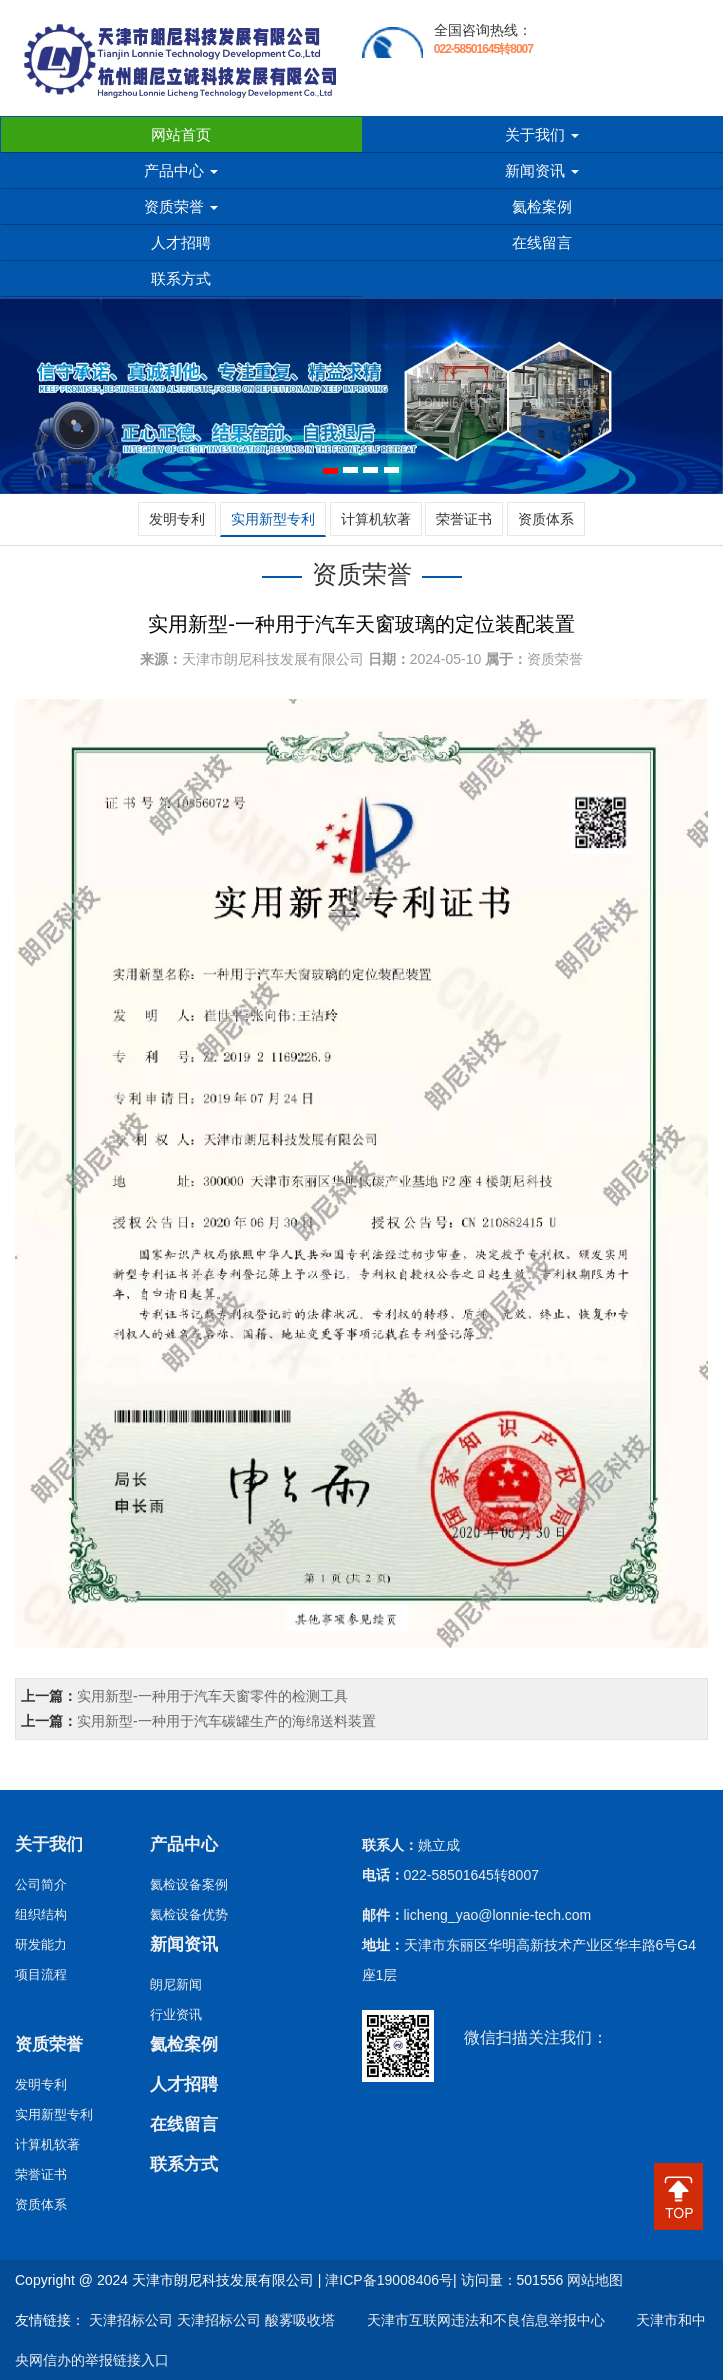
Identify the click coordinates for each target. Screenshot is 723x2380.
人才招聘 (181, 242)
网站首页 (181, 134)
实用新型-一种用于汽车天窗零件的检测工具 (212, 1696)
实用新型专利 (273, 519)
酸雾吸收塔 (300, 2320)
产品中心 (181, 170)
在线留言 (542, 242)
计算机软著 (376, 519)
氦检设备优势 (189, 1914)
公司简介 (41, 1884)
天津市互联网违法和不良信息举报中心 (472, 2320)
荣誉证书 (464, 519)
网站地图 (595, 2280)
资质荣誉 (181, 206)
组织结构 (41, 1914)
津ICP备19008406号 (389, 2280)
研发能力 (41, 1944)
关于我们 (542, 134)
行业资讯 (176, 2014)
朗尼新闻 (176, 1984)
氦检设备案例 (189, 1884)
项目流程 (41, 1974)
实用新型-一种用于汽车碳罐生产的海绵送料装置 (226, 1721)
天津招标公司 (131, 2320)
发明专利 (177, 519)
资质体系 (546, 519)
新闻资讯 (542, 170)
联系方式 (181, 278)
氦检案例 (542, 206)
